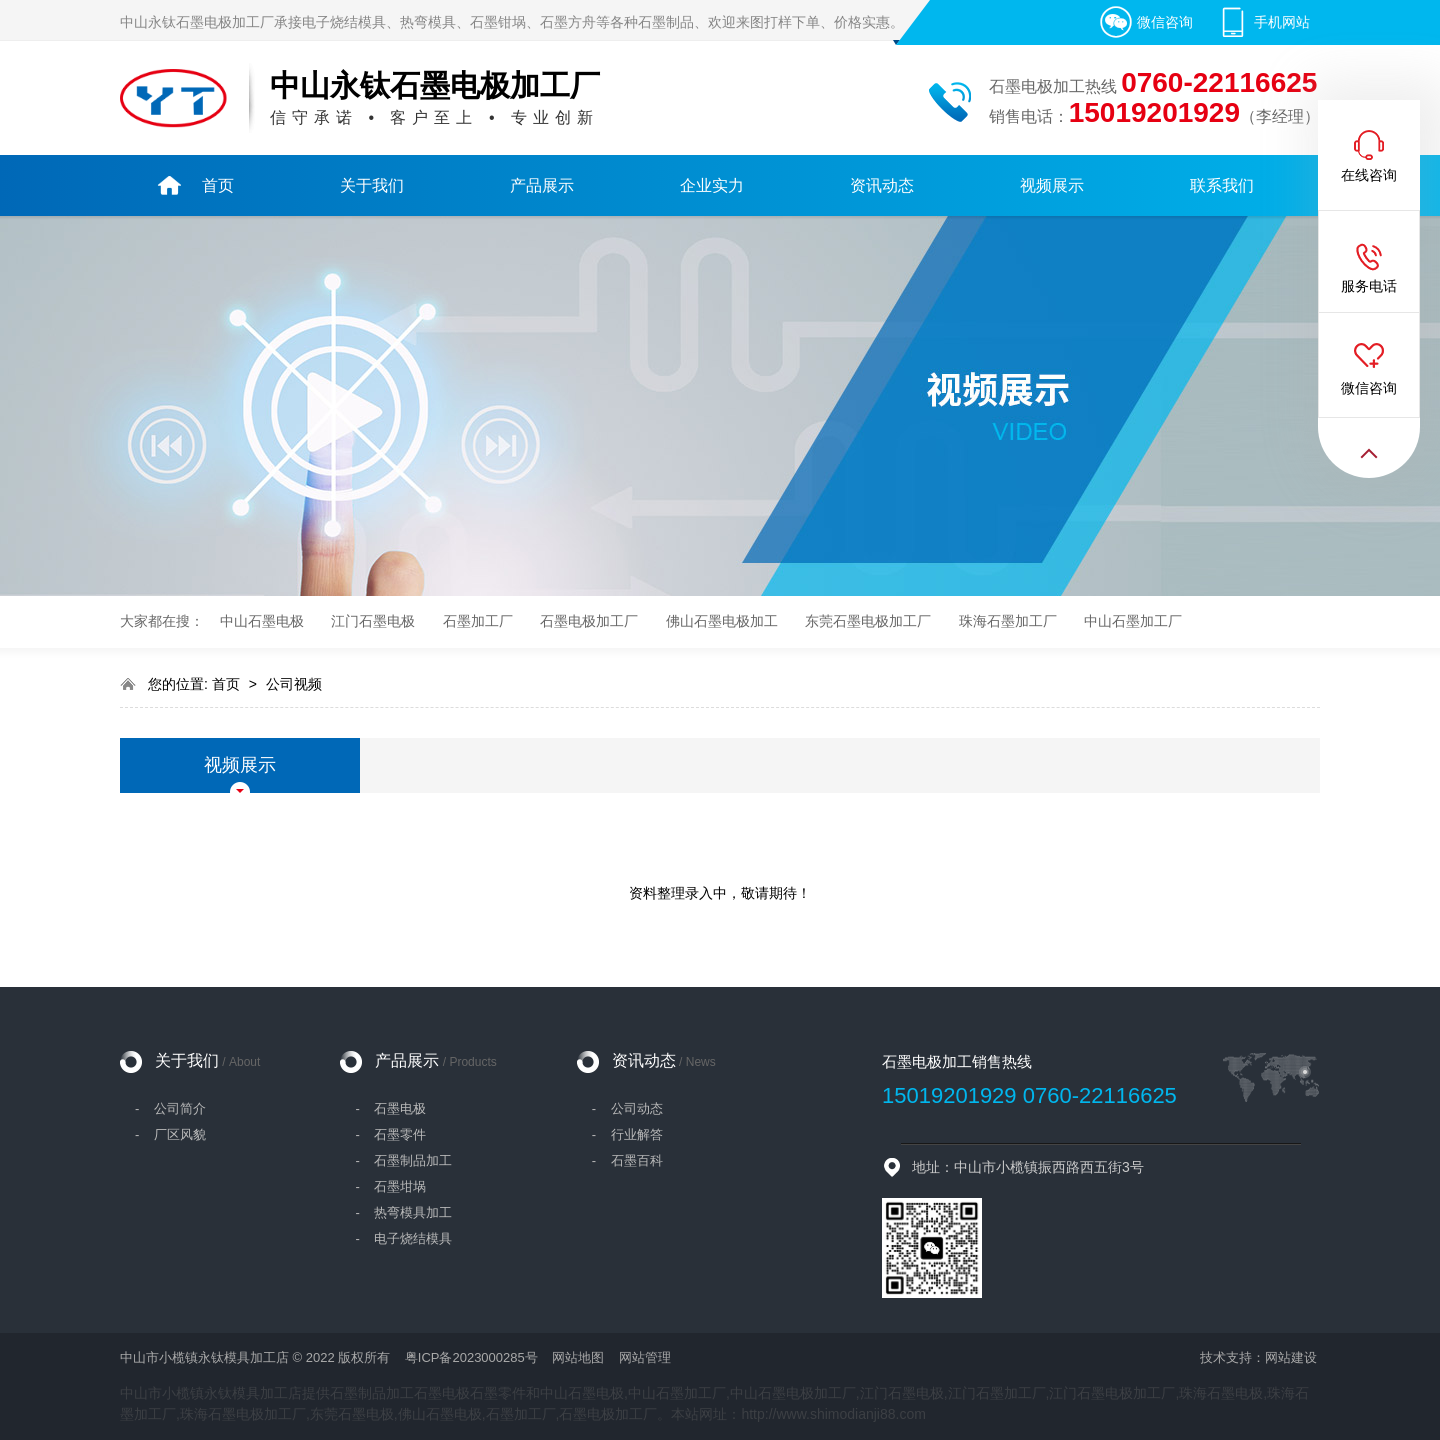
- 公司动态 (627, 1108)
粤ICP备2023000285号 (471, 1357)
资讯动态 (664, 1060)
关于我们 (207, 1060)
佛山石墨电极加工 (722, 621)
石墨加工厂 (478, 621)
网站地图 (578, 1357)
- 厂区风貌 (170, 1134)
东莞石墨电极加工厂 (868, 621)
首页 (228, 684)
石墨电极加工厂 (589, 621)
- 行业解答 (627, 1134)
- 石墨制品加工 (403, 1160)
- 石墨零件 (390, 1134)
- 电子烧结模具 (403, 1238)
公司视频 (294, 684)
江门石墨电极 (373, 621)
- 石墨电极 (390, 1108)
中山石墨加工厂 (1133, 621)
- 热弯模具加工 (403, 1212)
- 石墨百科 (627, 1160)
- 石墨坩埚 (390, 1186)
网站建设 (1291, 1357)
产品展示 (435, 1060)
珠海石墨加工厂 (1008, 621)
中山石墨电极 (262, 621)
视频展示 (240, 765)
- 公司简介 (170, 1108)
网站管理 (645, 1357)
